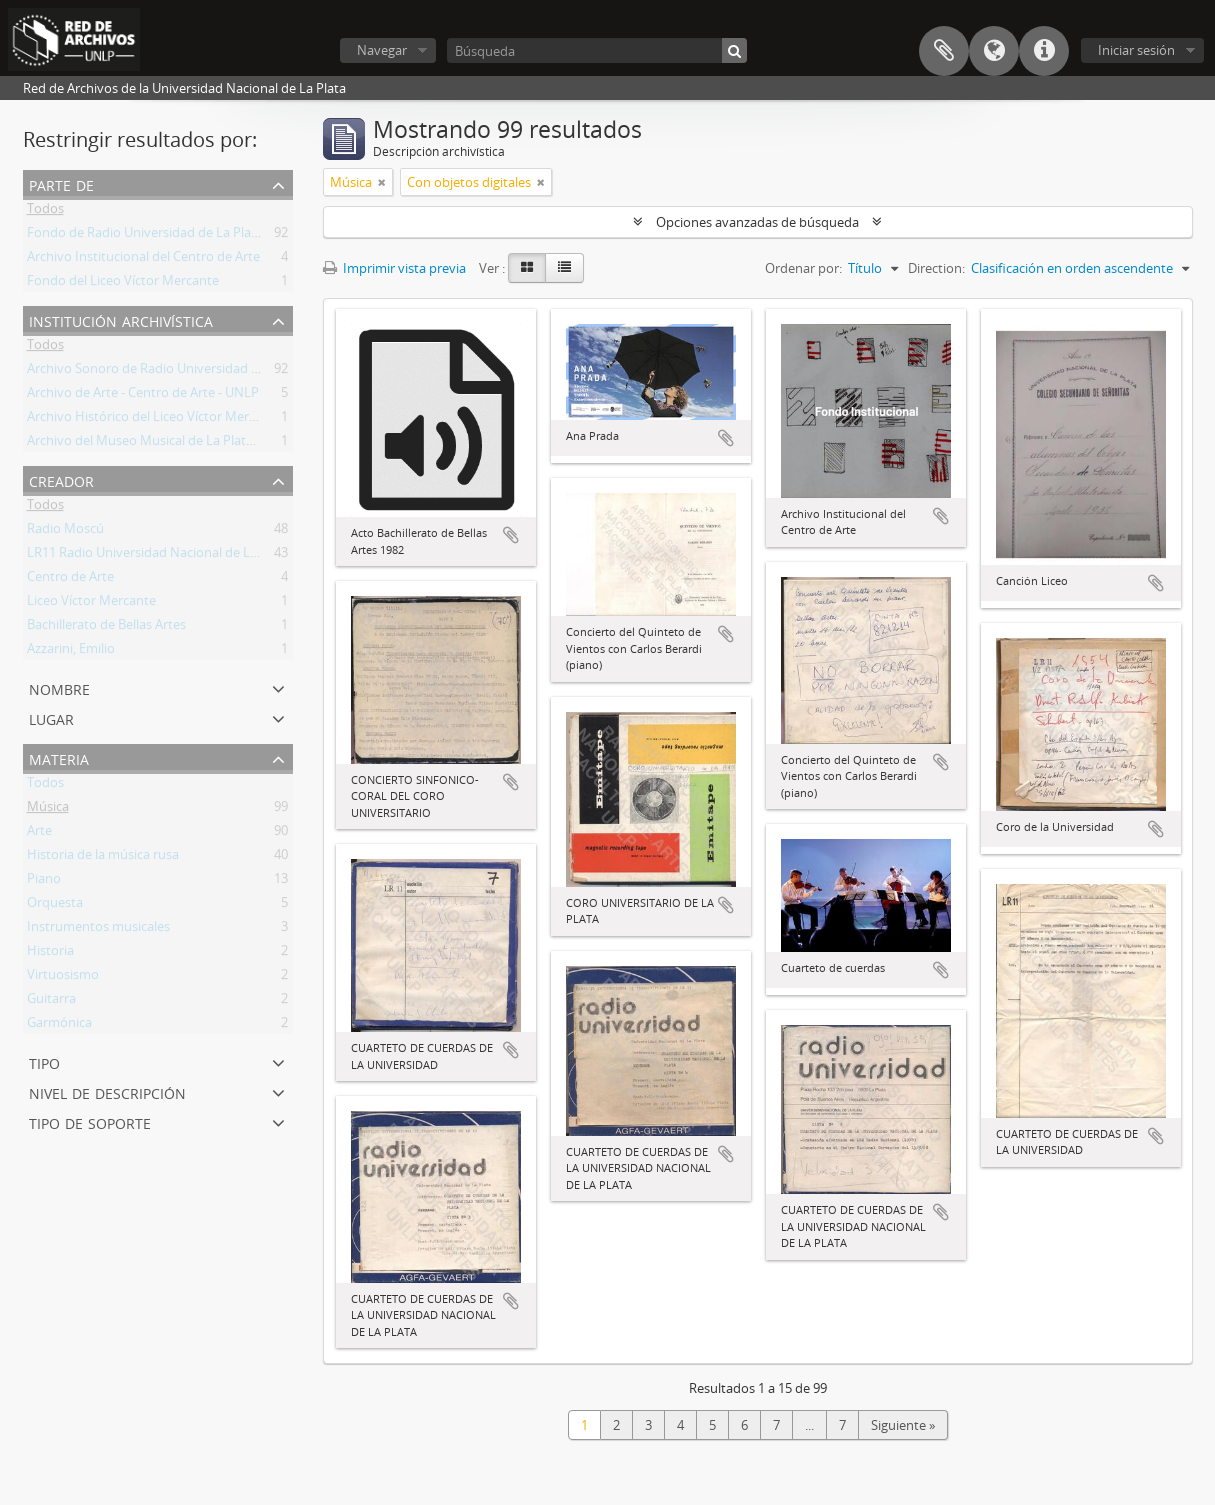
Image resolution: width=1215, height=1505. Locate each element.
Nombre (59, 687)
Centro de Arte (70, 580)
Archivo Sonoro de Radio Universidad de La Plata (171, 372)
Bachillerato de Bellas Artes (106, 628)
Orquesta (55, 906)
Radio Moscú (65, 532)
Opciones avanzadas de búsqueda (757, 222)
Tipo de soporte (90, 1121)
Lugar (51, 717)
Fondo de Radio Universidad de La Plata (145, 236)
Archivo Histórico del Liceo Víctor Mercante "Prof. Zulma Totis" (211, 420)
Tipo (44, 1061)
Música (48, 810)
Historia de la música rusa (103, 858)
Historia (50, 954)
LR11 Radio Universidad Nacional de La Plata (158, 556)
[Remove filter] (382, 182)
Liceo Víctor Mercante (91, 604)
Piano (44, 882)
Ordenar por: (803, 268)
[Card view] (527, 268)
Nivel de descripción (107, 1091)
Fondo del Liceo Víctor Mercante (123, 284)
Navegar (382, 50)
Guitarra (51, 1002)
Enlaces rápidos (1044, 51)
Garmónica (59, 1026)
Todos (45, 212)
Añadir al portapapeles (511, 535)
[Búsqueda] (597, 50)
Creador (61, 479)
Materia (59, 757)
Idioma (994, 51)
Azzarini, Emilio (71, 652)
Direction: (936, 268)
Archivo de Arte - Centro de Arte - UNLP (143, 396)
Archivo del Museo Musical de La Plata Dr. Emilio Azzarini (194, 444)
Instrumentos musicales (98, 930)
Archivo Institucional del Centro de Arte (143, 260)
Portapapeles (944, 51)
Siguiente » (903, 1425)
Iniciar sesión (1136, 50)
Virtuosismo (63, 978)
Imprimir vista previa (394, 268)
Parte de (61, 183)
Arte (39, 834)
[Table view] (564, 268)
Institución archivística (121, 319)
